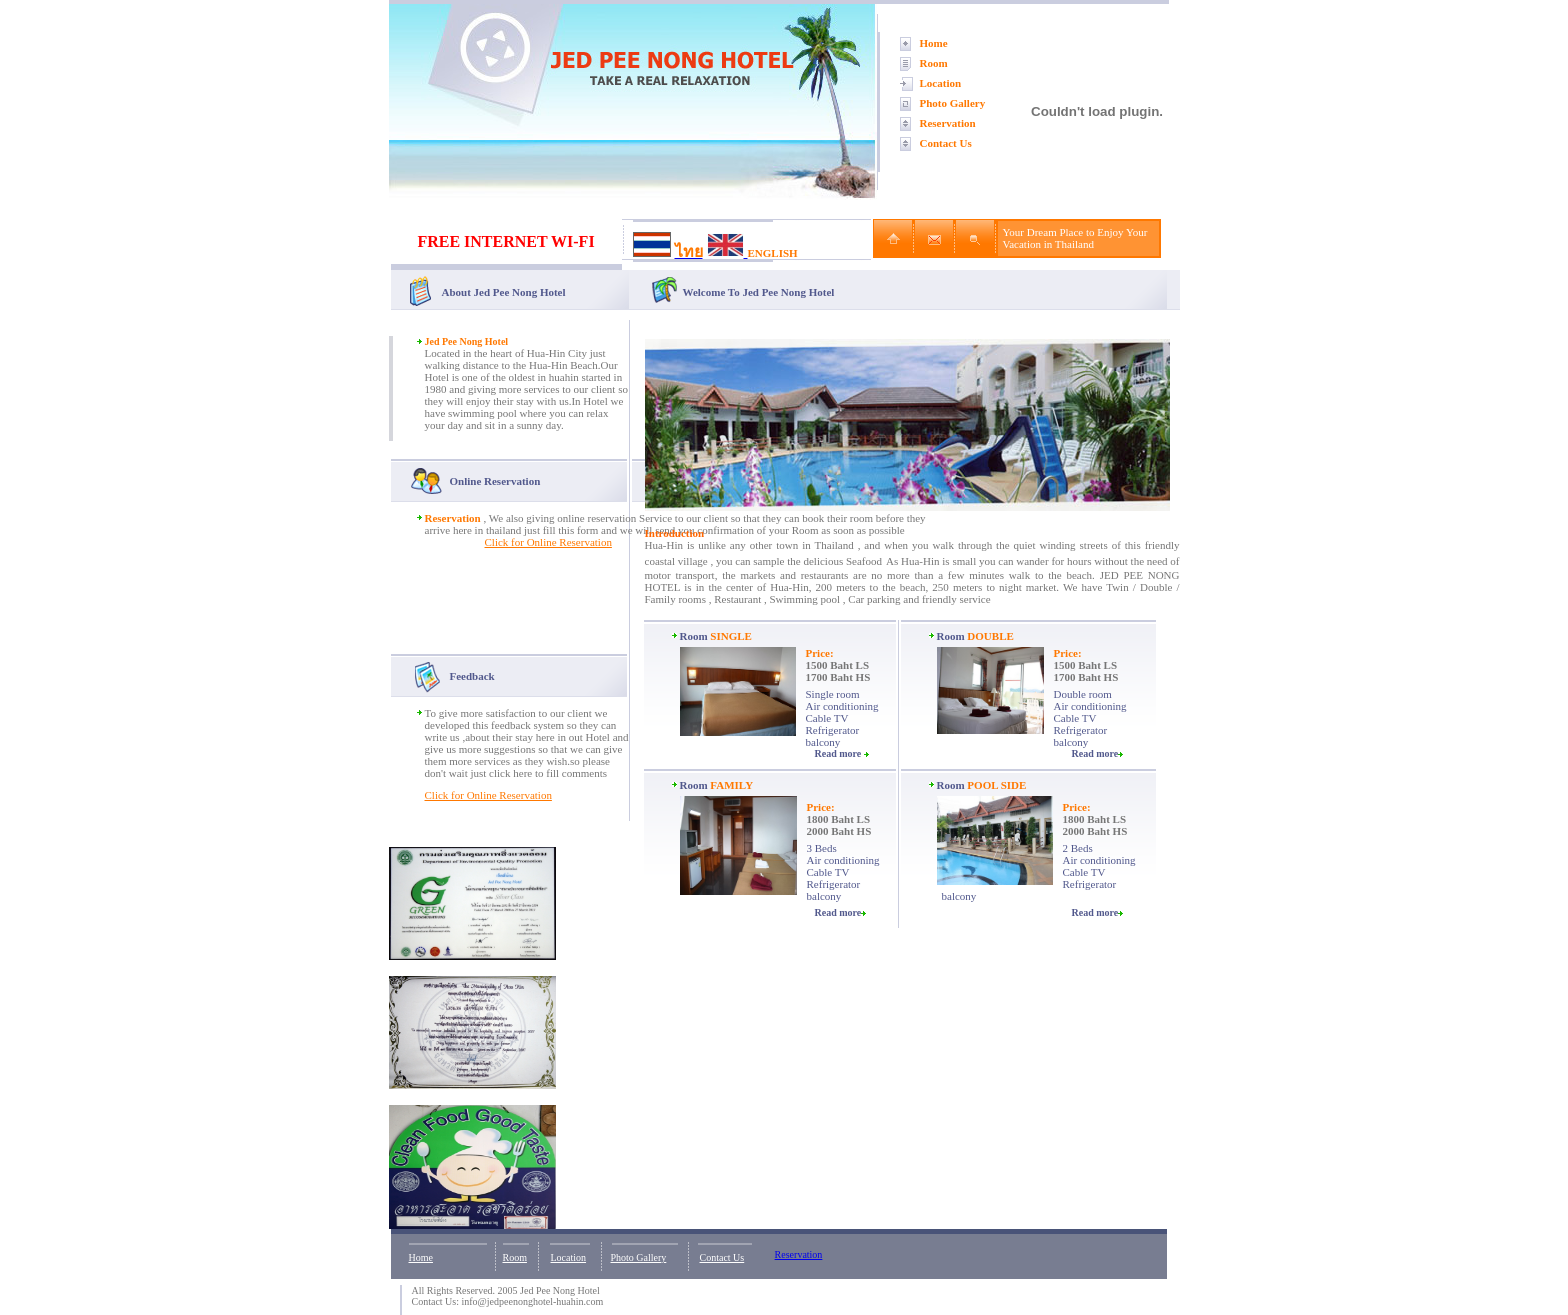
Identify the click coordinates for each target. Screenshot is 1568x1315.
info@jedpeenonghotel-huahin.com (533, 1301)
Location (941, 83)
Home (934, 43)
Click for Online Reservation (548, 542)
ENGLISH (773, 253)
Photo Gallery (953, 103)
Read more (842, 753)
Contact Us (946, 143)
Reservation (948, 123)
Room (934, 63)
